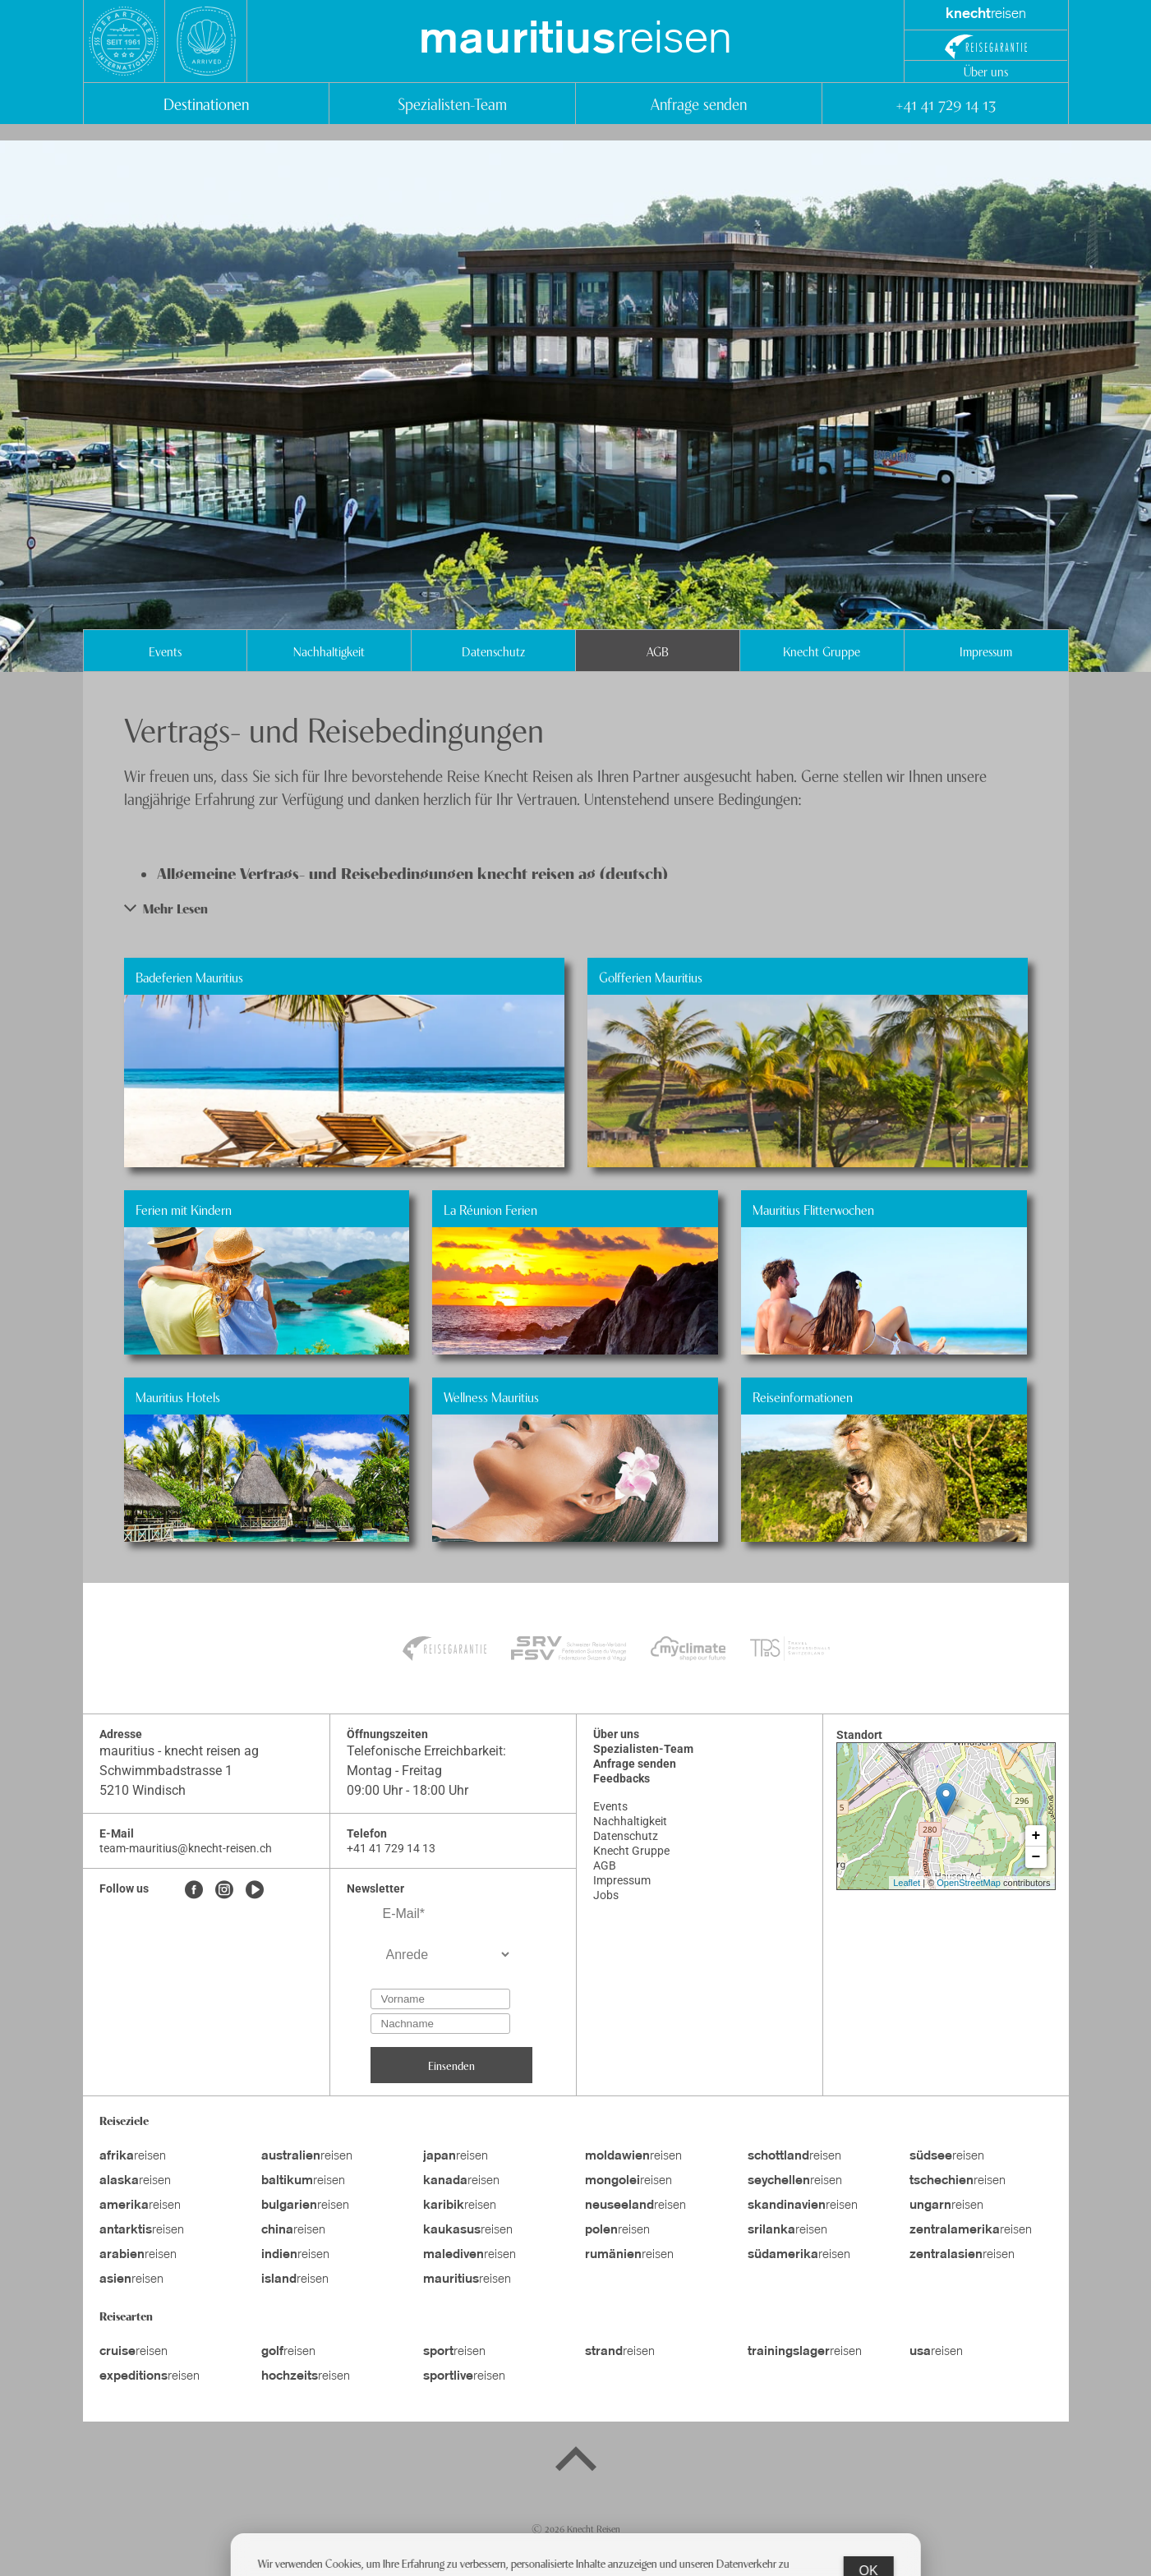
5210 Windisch (142, 1790)
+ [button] (1036, 1836)
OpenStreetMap (969, 1883)
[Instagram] (224, 1891)
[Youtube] (255, 1891)
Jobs (606, 1895)
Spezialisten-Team (452, 103)
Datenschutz (493, 651)
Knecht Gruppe (821, 651)
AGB (658, 651)
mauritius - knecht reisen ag (179, 1751)
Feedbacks (621, 1778)
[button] (576, 908)
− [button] (1036, 1857)
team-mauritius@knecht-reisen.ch (185, 1848)
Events (165, 651)
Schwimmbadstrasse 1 (166, 1770)
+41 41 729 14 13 (945, 103)
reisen (575, 41)
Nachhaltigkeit (329, 651)
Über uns (986, 71)
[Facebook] (194, 1891)
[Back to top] (576, 2462)
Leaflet (906, 1883)
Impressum (986, 651)
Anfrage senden (699, 103)
